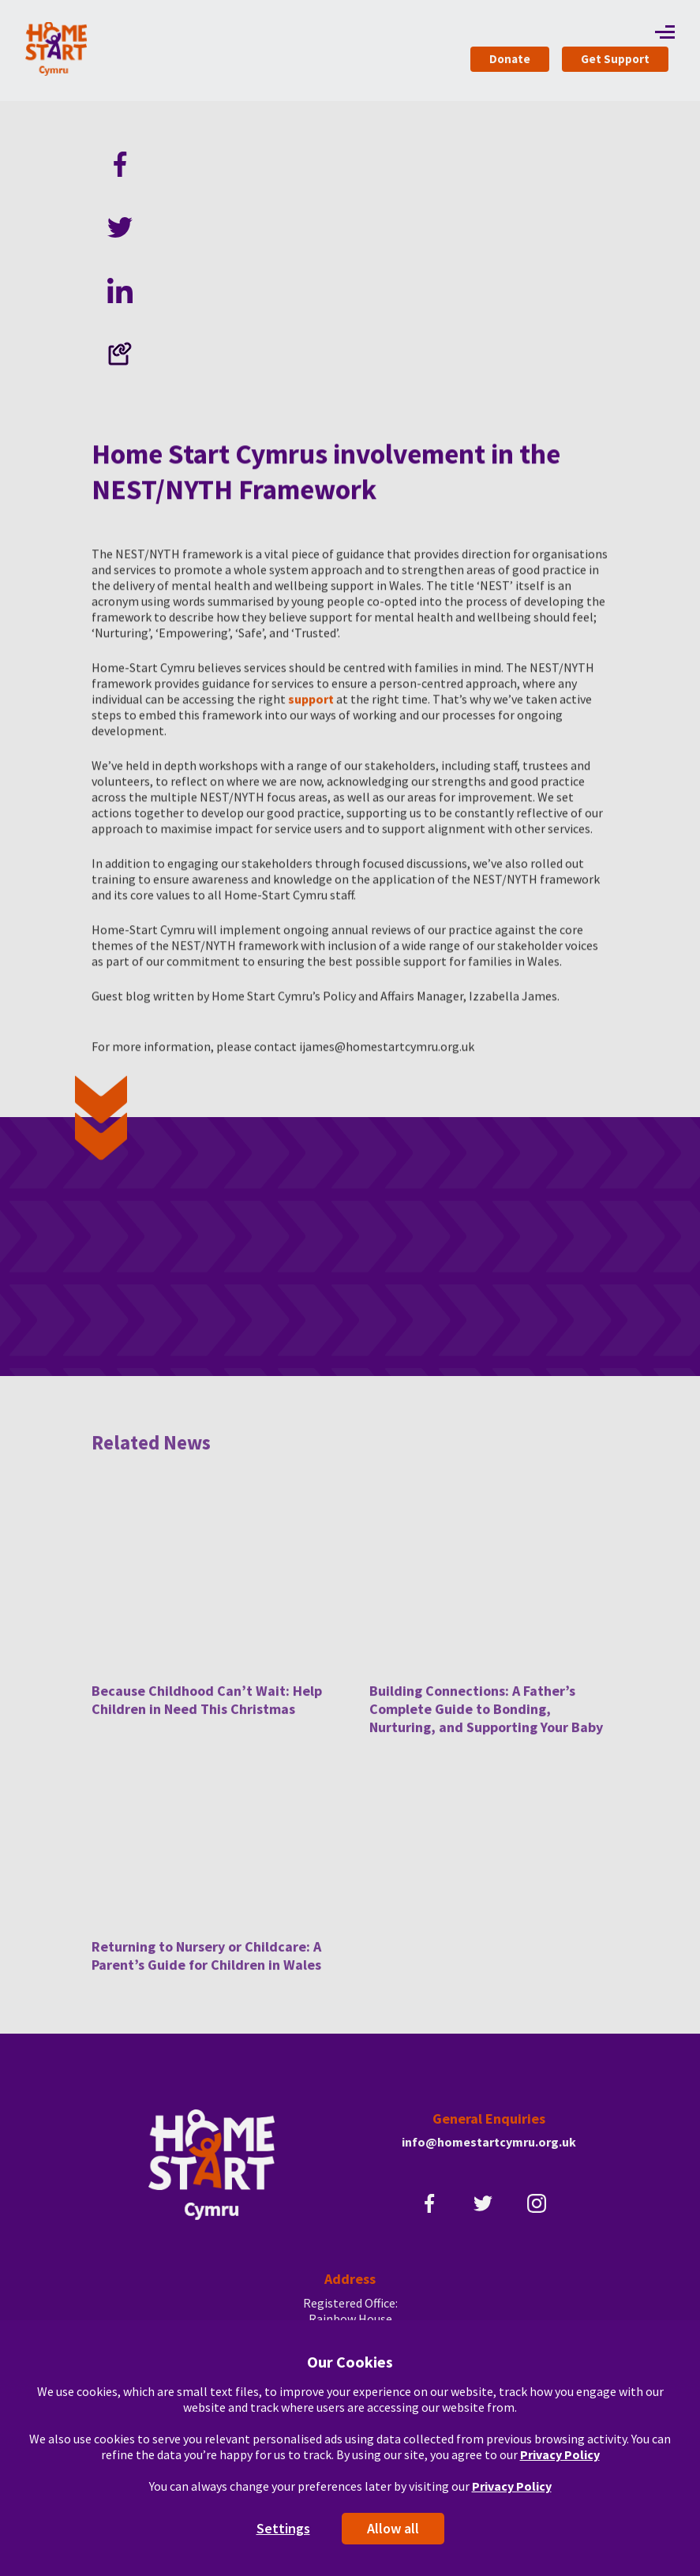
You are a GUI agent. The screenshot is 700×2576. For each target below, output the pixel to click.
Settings (283, 2528)
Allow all (393, 2528)
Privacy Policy (560, 2454)
